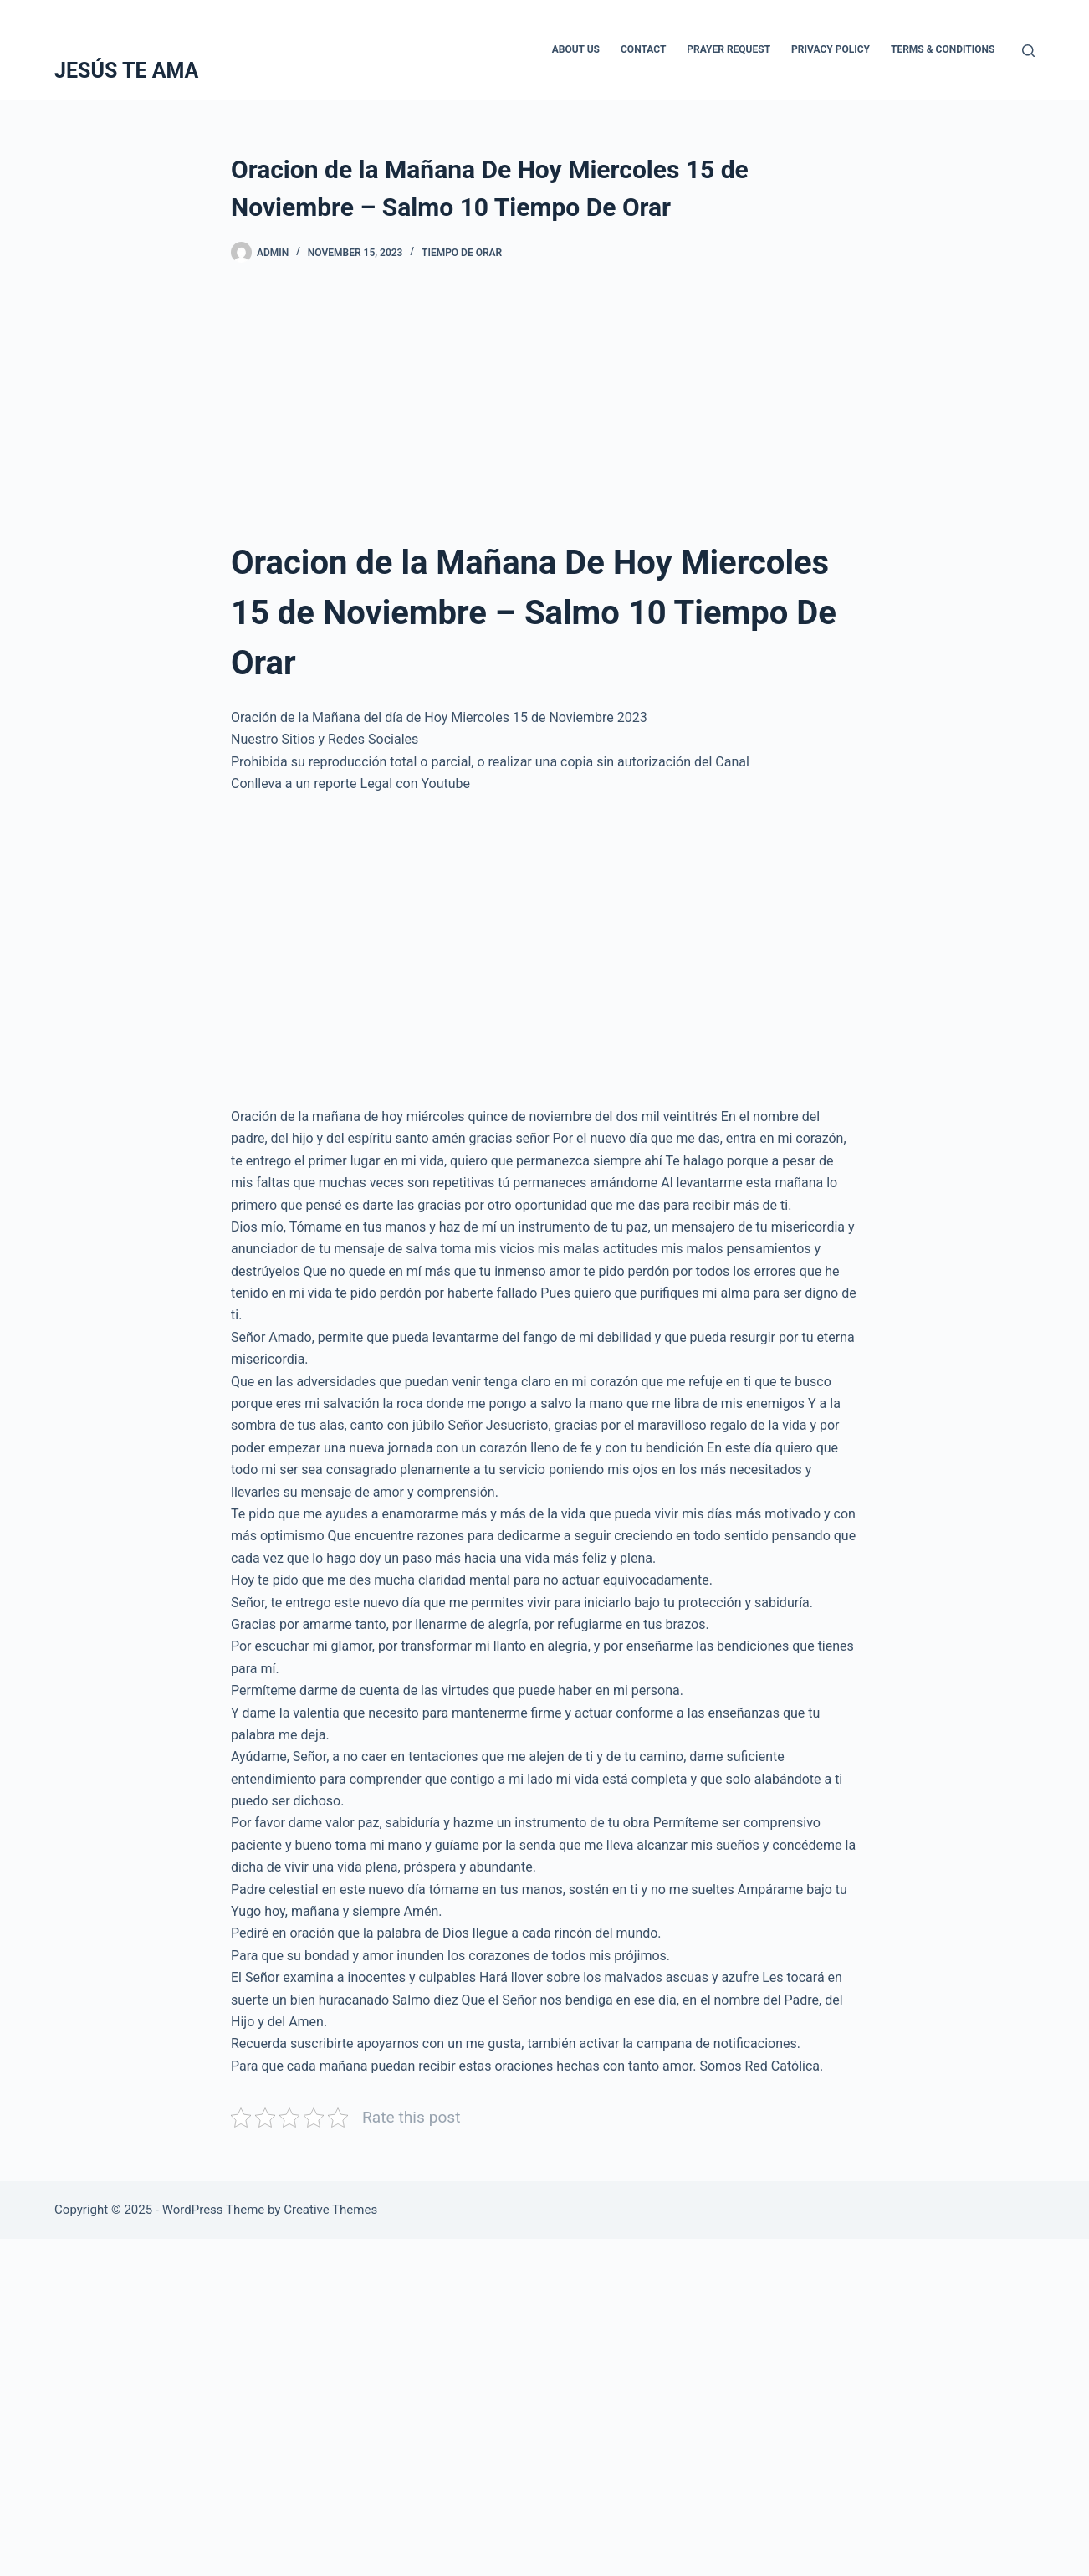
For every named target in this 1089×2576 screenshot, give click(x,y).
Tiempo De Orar (462, 253)
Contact (643, 49)
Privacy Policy (830, 49)
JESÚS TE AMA (126, 71)
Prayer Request (728, 49)
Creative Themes (330, 2209)
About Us (576, 49)
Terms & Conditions (942, 49)
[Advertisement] (544, 414)
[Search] (1028, 50)
